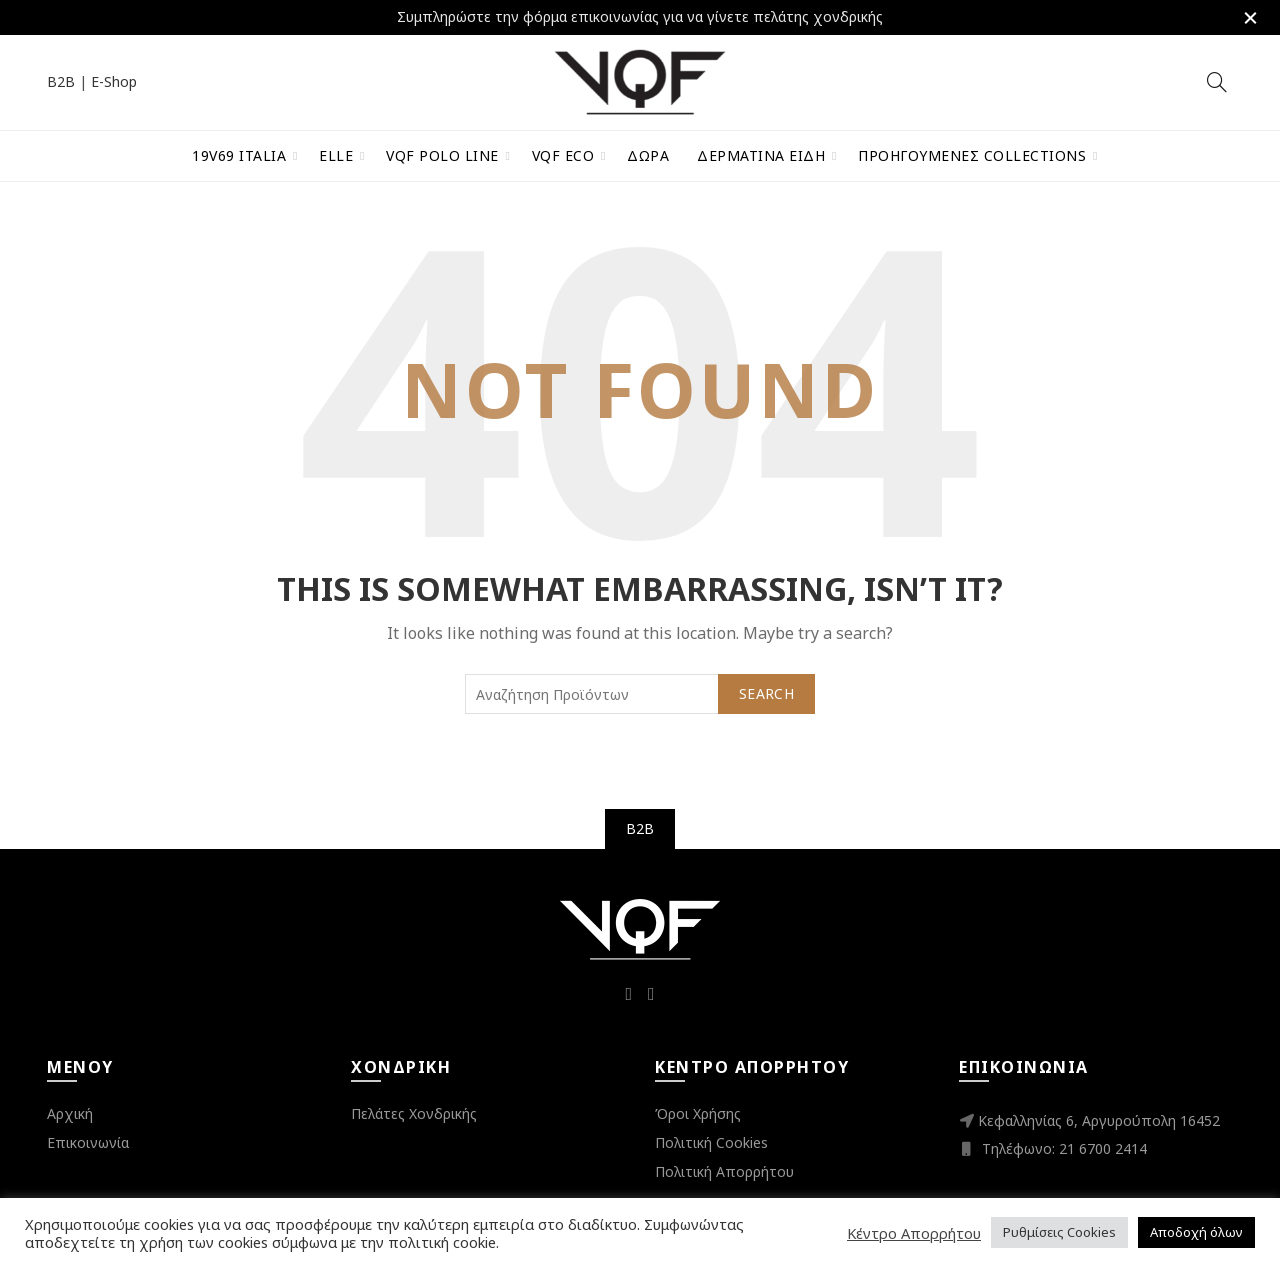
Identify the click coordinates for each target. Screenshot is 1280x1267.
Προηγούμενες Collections (972, 154)
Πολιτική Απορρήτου (724, 1170)
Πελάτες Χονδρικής (414, 1112)
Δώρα (648, 154)
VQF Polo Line (442, 154)
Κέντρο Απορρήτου (914, 1233)
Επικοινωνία (88, 1141)
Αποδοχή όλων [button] (1196, 1232)
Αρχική (70, 1112)
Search (766, 692)
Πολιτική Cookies (711, 1141)
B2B (61, 80)
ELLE (336, 154)
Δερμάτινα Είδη (761, 154)
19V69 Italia (239, 154)
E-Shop (114, 80)
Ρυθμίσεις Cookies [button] (1059, 1232)
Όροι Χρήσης (698, 1112)
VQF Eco (563, 154)
